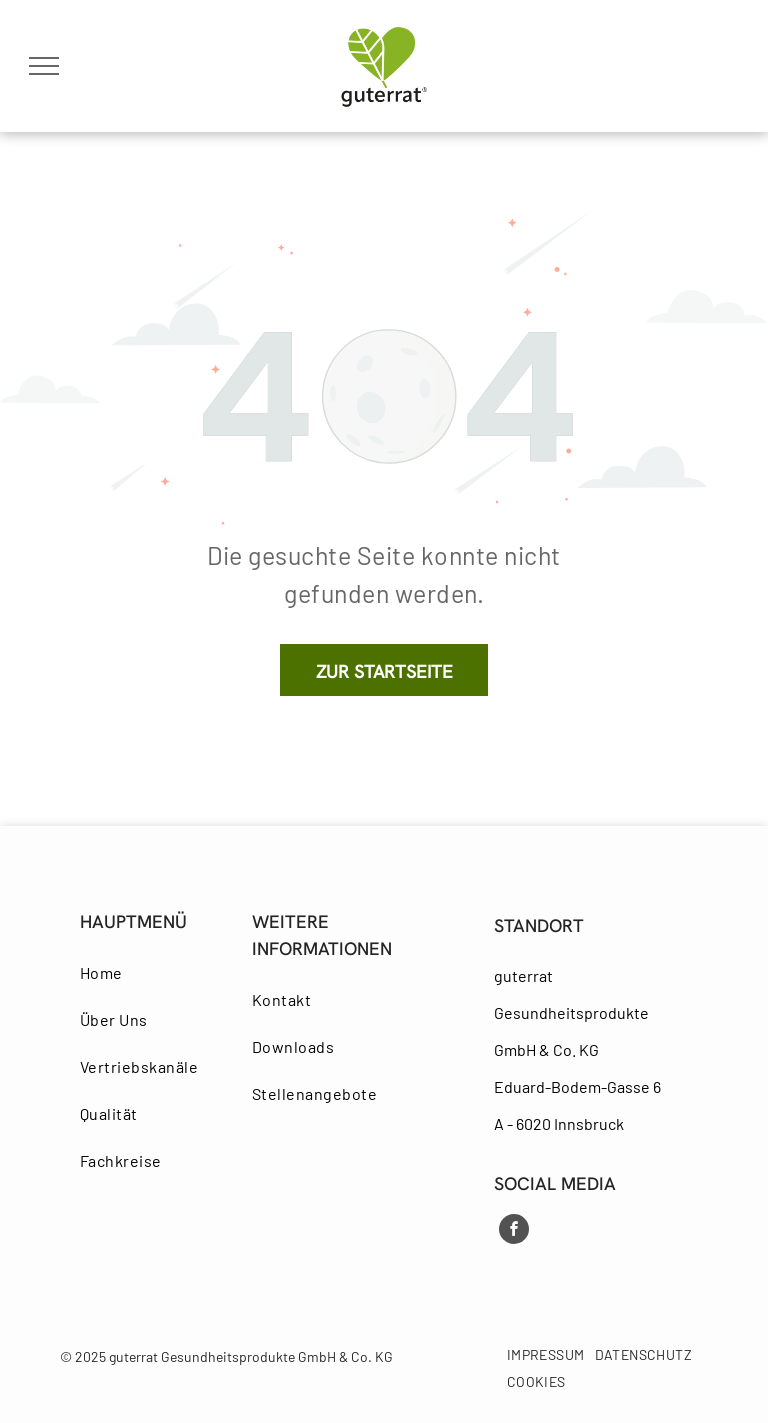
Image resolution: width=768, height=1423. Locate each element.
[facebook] (514, 1231)
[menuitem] (153, 972)
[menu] (44, 66)
